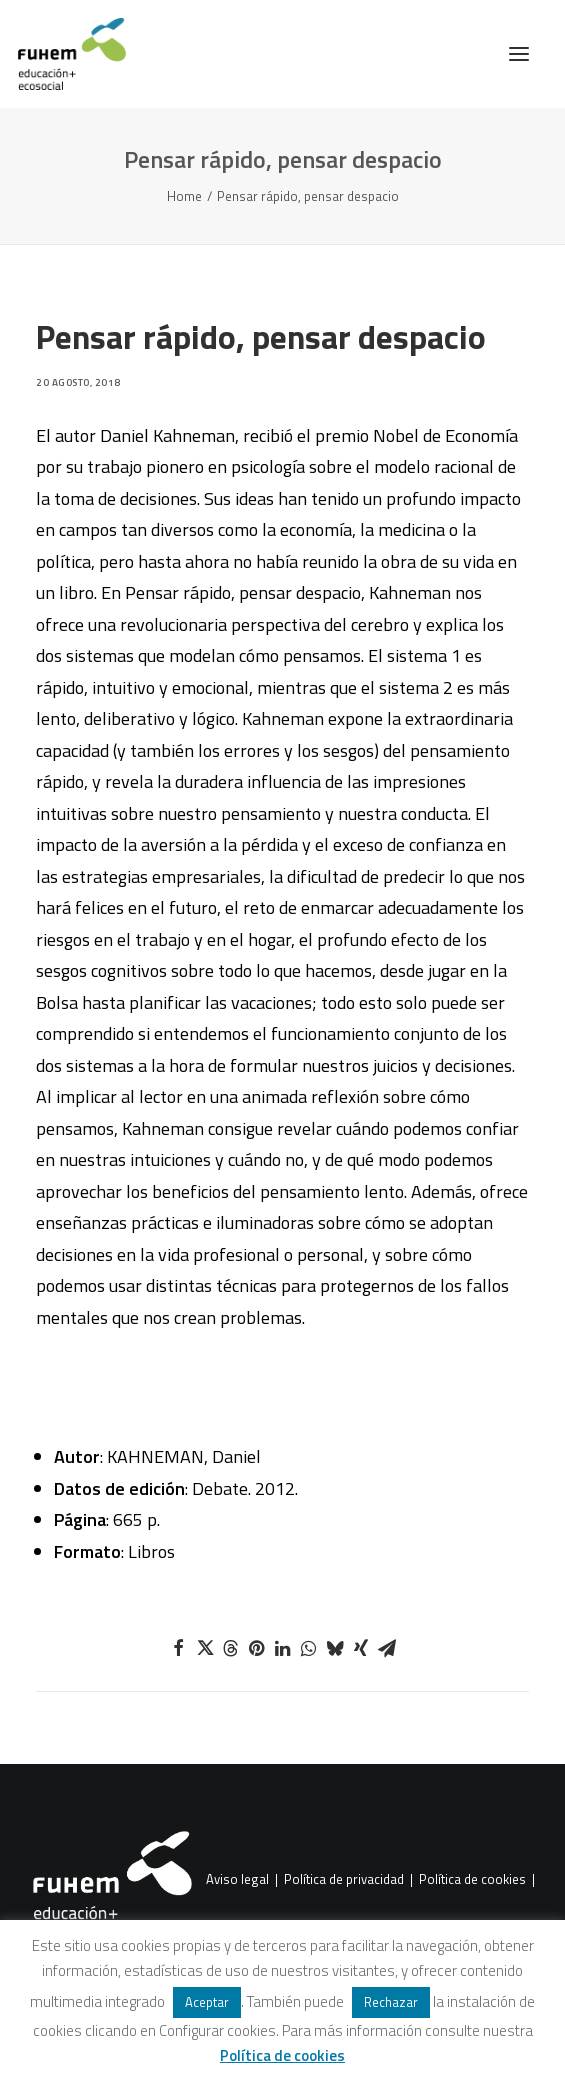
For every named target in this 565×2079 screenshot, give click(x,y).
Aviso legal (237, 1880)
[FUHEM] (63, 54)
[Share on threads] (231, 1648)
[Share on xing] (361, 1648)
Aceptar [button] (207, 2002)
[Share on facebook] (179, 1648)
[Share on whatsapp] (309, 1648)
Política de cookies (472, 1880)
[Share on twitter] (205, 1648)
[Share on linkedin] (283, 1648)
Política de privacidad (344, 1880)
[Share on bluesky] (335, 1648)
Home (184, 196)
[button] (519, 54)
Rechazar (391, 2002)
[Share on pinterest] (257, 1648)
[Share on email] (387, 1648)
